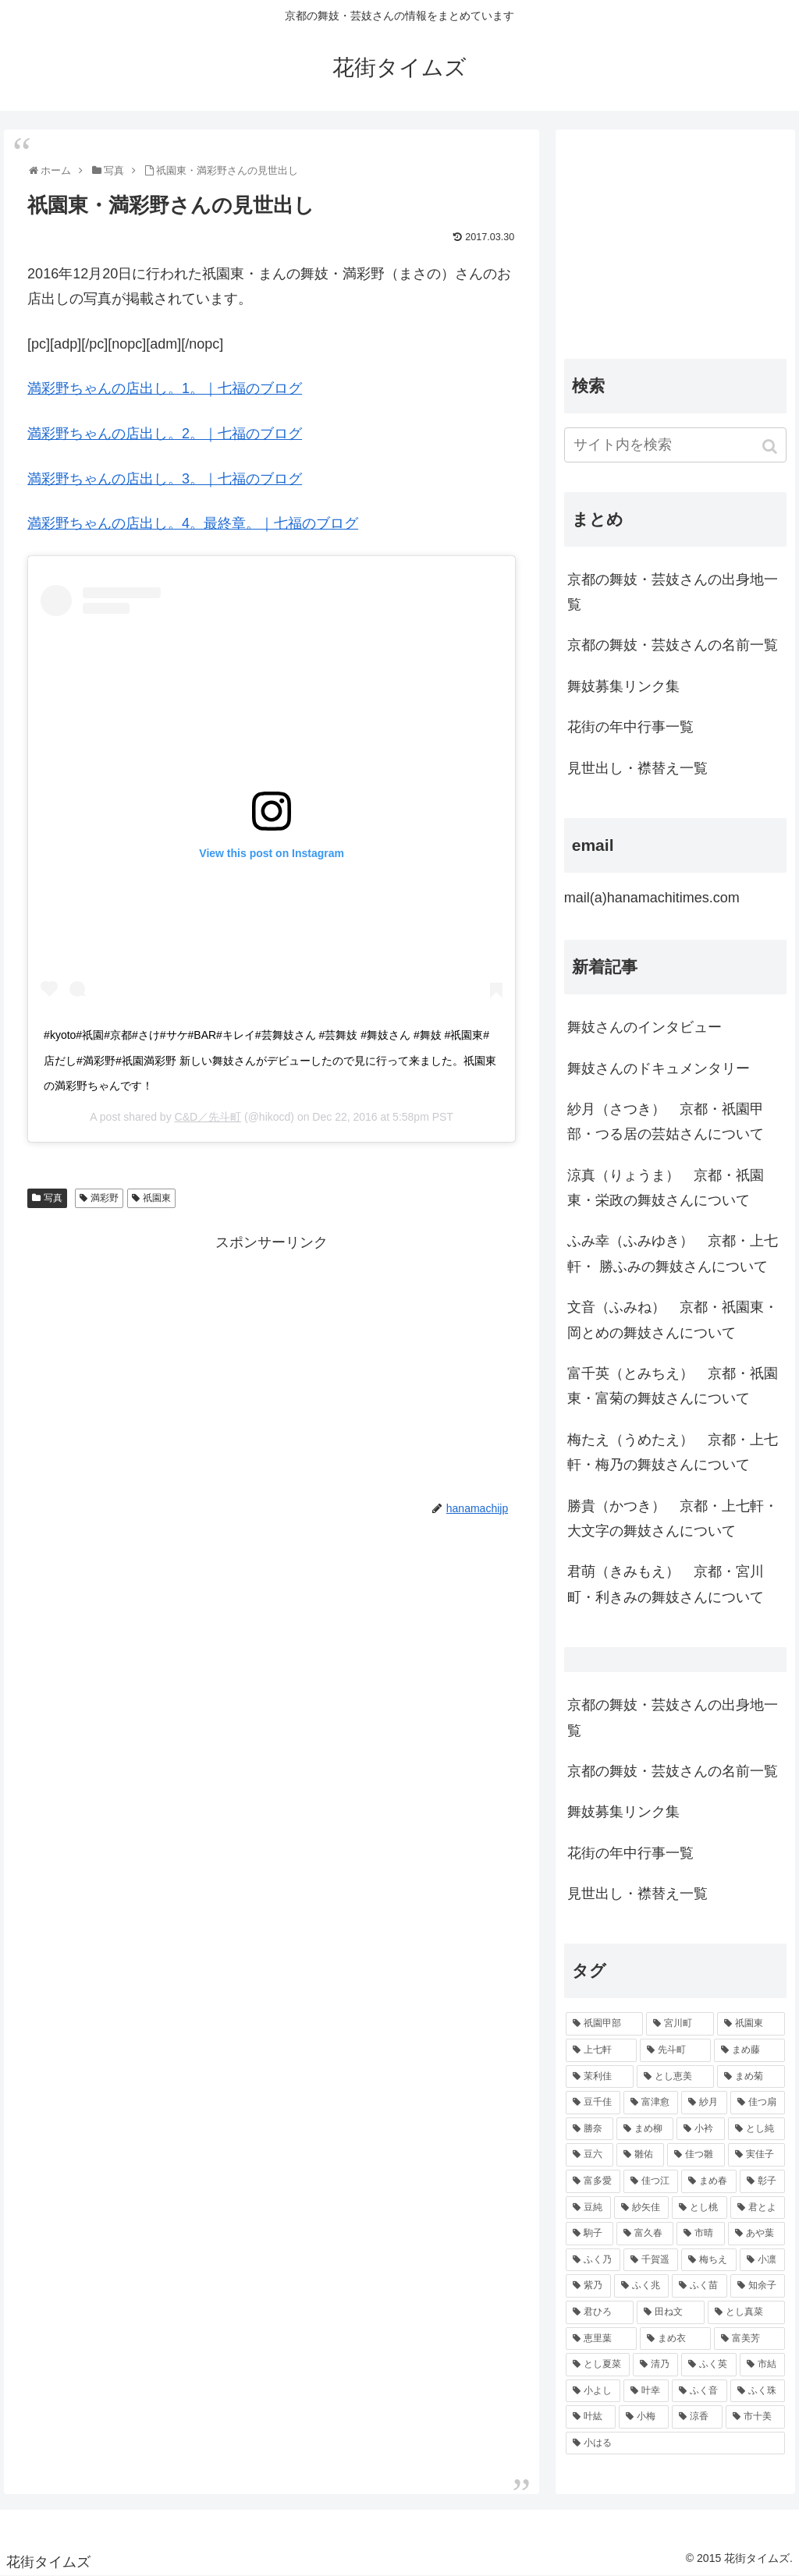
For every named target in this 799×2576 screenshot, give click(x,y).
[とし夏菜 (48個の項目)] (598, 2364)
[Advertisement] (271, 1364)
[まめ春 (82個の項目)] (708, 2181)
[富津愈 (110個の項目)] (650, 2102)
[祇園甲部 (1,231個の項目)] (604, 2024)
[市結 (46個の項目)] (762, 2364)
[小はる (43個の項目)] (675, 2443)
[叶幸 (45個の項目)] (646, 2391)
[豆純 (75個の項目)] (588, 2208)
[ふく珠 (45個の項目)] (757, 2391)
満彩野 (105, 1197)
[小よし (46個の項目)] (593, 2391)
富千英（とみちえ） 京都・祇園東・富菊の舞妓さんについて (672, 1386)
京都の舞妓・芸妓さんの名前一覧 (672, 645)
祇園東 (157, 1197)
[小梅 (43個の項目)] (644, 2417)
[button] (771, 446)
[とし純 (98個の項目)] (756, 2129)
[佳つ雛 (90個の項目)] (695, 2155)
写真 (53, 1197)
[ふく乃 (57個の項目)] (593, 2260)
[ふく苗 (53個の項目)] (699, 2286)
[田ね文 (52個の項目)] (671, 2312)
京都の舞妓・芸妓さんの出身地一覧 (672, 592)
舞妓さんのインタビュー (644, 1027)
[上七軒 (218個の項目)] (601, 2050)
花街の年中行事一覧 (630, 727)
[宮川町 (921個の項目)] (680, 2024)
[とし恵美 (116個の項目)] (675, 2077)
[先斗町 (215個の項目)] (675, 2050)
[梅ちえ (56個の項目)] (708, 2260)
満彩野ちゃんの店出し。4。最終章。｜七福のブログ (192, 523)
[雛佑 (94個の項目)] (640, 2155)
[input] (675, 444)
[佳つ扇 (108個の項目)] (757, 2102)
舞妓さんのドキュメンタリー (658, 1068)
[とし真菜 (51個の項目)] (746, 2312)
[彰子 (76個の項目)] (762, 2181)
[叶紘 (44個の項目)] (591, 2417)
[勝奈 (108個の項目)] (589, 2129)
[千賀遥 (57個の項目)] (650, 2260)
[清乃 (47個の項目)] (655, 2364)
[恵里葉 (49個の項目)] (601, 2339)
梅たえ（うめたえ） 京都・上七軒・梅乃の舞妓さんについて (672, 1452)
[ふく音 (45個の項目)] (699, 2391)
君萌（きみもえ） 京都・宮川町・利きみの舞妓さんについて (665, 1584)
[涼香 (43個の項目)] (697, 2417)
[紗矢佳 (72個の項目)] (641, 2208)
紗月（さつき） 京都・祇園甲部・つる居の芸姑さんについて (665, 1121)
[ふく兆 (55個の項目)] (641, 2286)
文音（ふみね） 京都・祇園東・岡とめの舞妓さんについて (672, 1319)
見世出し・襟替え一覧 (637, 768)
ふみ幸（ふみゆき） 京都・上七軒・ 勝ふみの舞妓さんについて (672, 1253)
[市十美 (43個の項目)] (755, 2417)
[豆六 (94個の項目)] (589, 2155)
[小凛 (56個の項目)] (762, 2260)
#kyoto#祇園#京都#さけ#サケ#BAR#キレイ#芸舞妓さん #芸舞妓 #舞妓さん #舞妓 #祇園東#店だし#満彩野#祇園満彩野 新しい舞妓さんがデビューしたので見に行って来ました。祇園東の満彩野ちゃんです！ (269, 1060)
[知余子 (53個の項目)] (757, 2286)
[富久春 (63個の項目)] (644, 2233)
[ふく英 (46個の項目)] (708, 2364)
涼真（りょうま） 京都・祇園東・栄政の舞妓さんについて (665, 1188)
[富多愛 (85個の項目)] (593, 2181)
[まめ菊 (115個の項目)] (751, 2077)
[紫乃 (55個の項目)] (588, 2286)
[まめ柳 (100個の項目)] (644, 2129)
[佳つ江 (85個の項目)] (650, 2181)
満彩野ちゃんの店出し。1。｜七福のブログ (164, 388)
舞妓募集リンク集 (623, 686)
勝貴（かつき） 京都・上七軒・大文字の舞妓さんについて (672, 1518)
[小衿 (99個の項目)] (700, 2129)
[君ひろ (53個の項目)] (600, 2312)
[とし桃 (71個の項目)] (699, 2208)
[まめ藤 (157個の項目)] (749, 2050)
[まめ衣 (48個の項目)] (675, 2339)
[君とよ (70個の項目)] (757, 2208)
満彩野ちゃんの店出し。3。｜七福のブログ (164, 479)
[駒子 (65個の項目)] (589, 2233)
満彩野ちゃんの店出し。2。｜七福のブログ (164, 433)
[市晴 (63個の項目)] (700, 2233)
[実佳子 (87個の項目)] (756, 2155)
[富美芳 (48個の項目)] (749, 2339)
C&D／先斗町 (208, 1117)
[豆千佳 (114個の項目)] (593, 2102)
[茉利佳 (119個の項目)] (600, 2077)
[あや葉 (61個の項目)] (756, 2233)
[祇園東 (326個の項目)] (751, 2024)
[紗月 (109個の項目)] (703, 2102)
